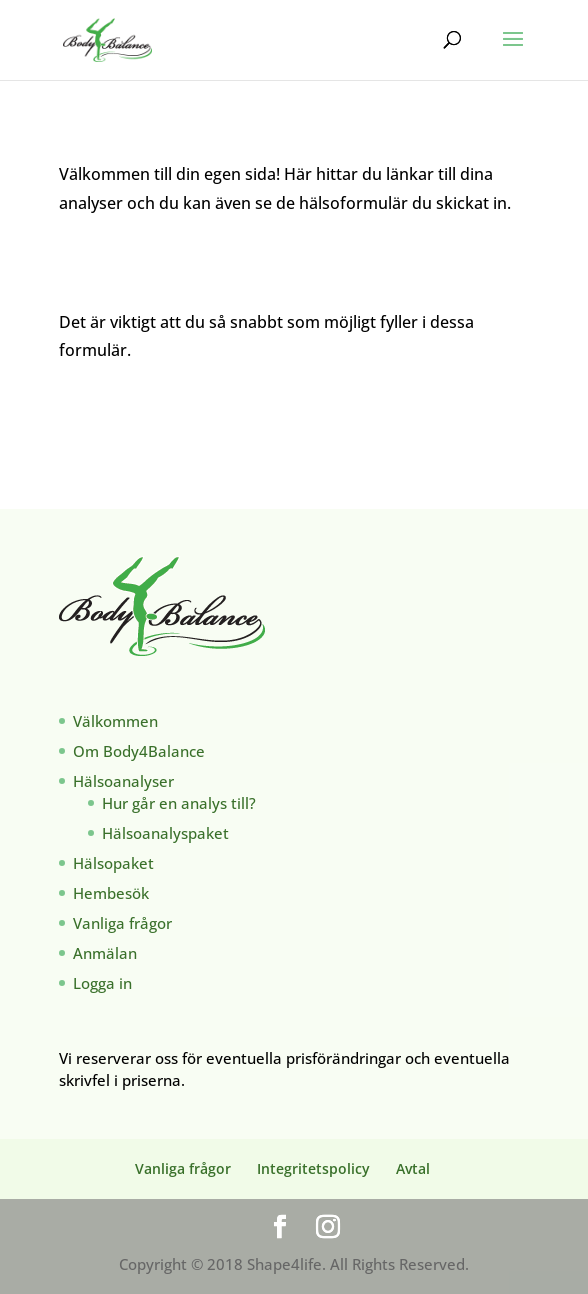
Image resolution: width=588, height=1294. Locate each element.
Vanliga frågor (122, 923)
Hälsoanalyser (123, 781)
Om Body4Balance (139, 751)
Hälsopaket (113, 863)
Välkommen (115, 721)
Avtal (413, 1168)
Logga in (102, 983)
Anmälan (105, 953)
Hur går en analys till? (179, 803)
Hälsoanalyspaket (165, 833)
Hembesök (111, 893)
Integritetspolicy (313, 1168)
